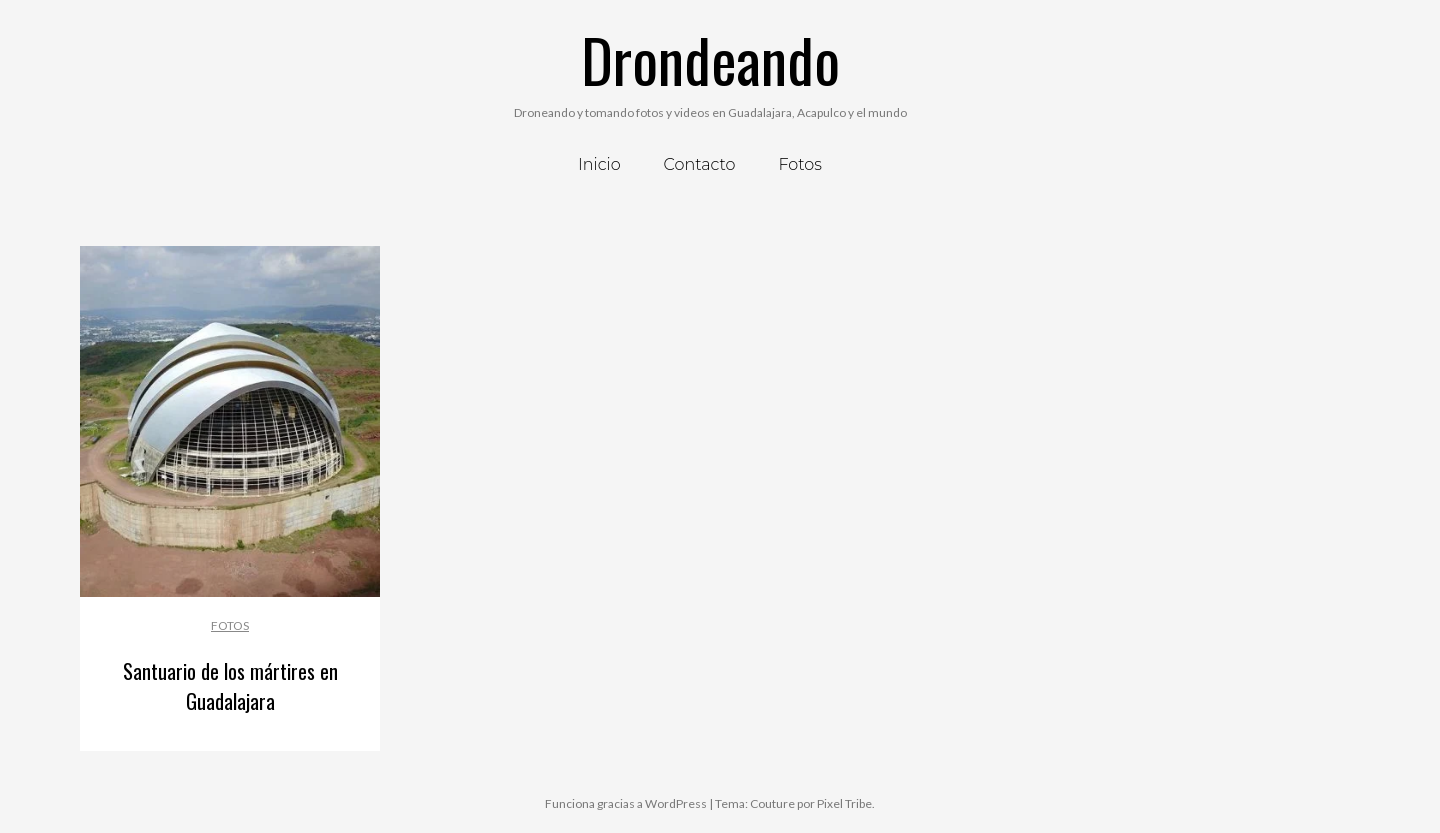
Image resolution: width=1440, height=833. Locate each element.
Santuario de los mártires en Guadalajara (230, 686)
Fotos (230, 625)
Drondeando (710, 58)
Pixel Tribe (844, 803)
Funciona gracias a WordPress (626, 803)
